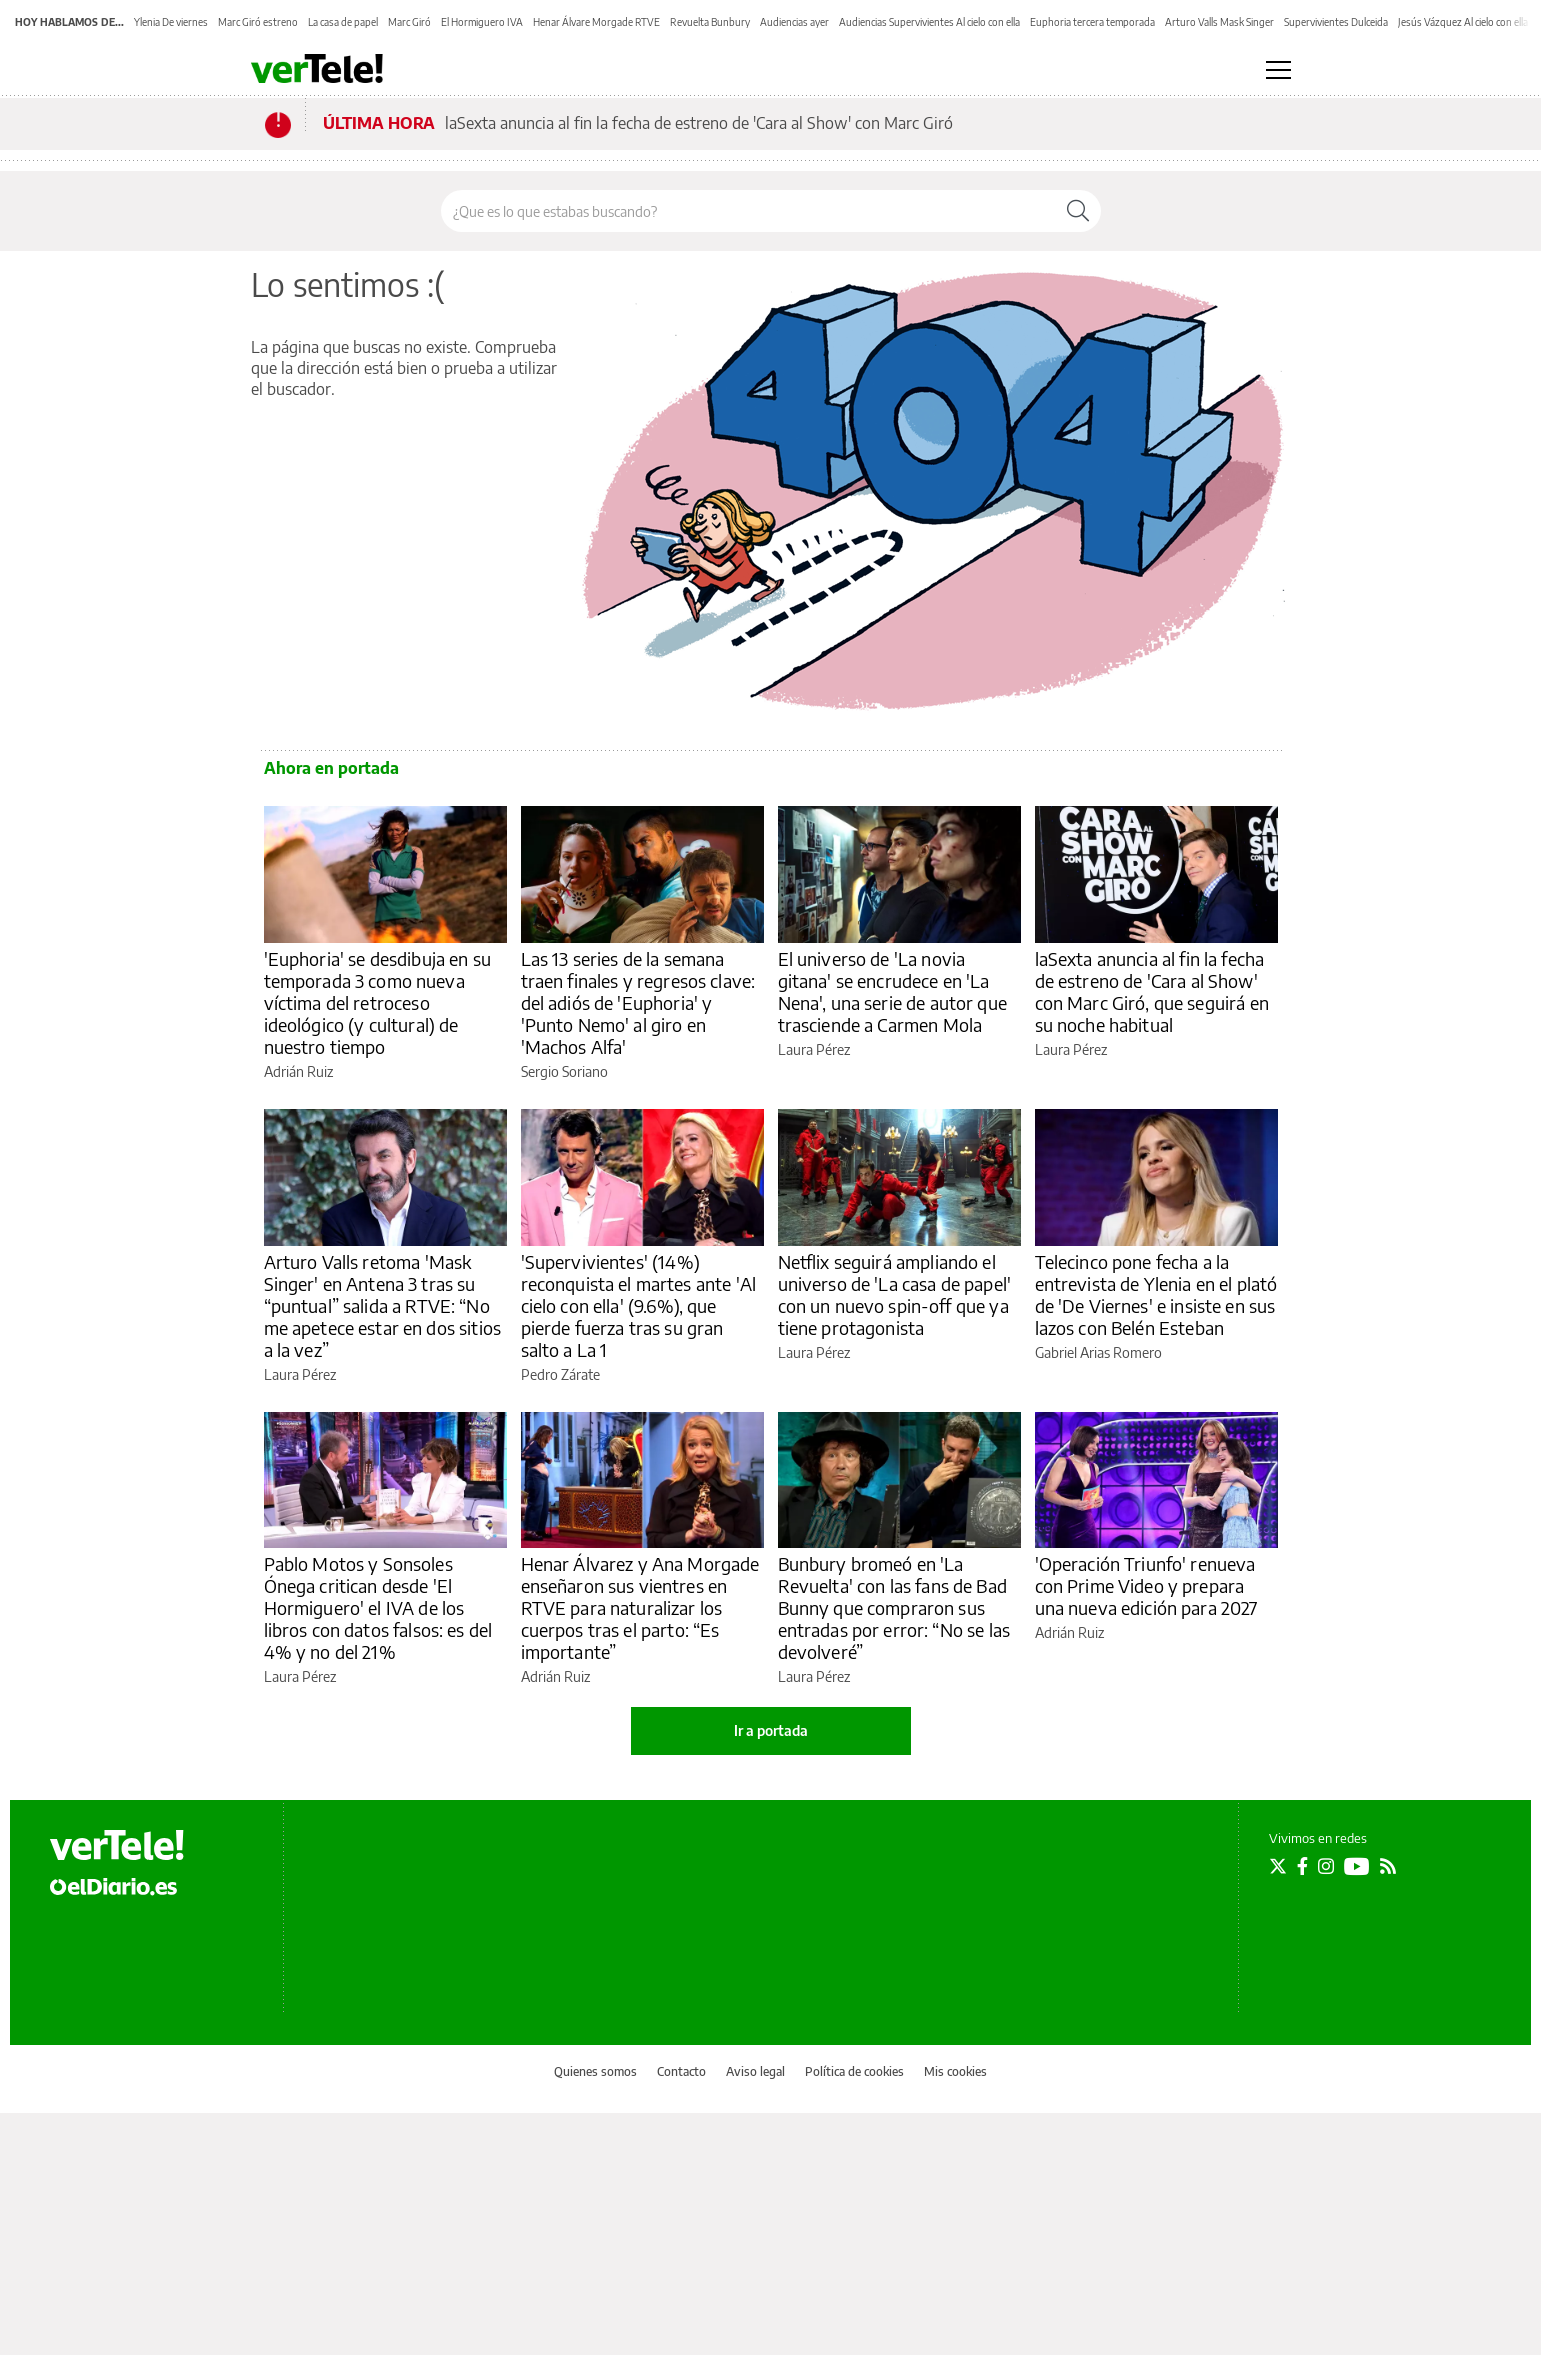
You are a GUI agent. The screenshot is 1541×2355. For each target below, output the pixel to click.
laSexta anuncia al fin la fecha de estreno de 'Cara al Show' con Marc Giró (699, 123)
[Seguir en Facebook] (1302, 1866)
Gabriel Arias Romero (1098, 1352)
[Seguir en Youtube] (1357, 1866)
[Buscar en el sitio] (748, 211)
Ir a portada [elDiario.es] (771, 1730)
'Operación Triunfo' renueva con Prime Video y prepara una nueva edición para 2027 (1146, 1585)
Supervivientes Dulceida (1336, 22)
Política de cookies (854, 2071)
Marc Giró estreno (258, 22)
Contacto (681, 2071)
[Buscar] (1078, 211)
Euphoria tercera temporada (1092, 22)
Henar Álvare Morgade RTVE (596, 22)
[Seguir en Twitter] (1278, 1866)
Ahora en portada (331, 768)
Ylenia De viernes (171, 22)
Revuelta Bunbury (710, 22)
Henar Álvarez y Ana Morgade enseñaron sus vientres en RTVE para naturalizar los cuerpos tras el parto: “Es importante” (640, 1607)
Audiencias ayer (794, 22)
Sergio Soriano (564, 1071)
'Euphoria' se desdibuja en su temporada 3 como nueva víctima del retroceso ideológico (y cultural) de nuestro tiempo (377, 1002)
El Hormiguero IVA (482, 22)
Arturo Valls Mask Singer (1219, 22)
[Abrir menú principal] (1278, 70)
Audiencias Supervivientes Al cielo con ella (929, 22)
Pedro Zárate (560, 1374)
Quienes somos (595, 2071)
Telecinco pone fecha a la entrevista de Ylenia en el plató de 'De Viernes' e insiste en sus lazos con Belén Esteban (1156, 1294)
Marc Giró (409, 22)
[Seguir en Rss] (1388, 1866)
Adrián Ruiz (298, 1071)
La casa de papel (343, 22)
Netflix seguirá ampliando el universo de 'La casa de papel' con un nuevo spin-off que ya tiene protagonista (895, 1294)
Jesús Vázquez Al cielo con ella (1463, 22)
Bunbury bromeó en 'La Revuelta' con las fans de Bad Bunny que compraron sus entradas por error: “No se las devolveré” (894, 1607)
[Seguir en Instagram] (1326, 1866)
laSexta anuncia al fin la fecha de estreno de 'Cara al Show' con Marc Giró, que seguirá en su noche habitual (1152, 991)
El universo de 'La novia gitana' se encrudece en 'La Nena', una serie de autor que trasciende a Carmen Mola (892, 991)
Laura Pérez (814, 1049)
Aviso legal (755, 2071)
